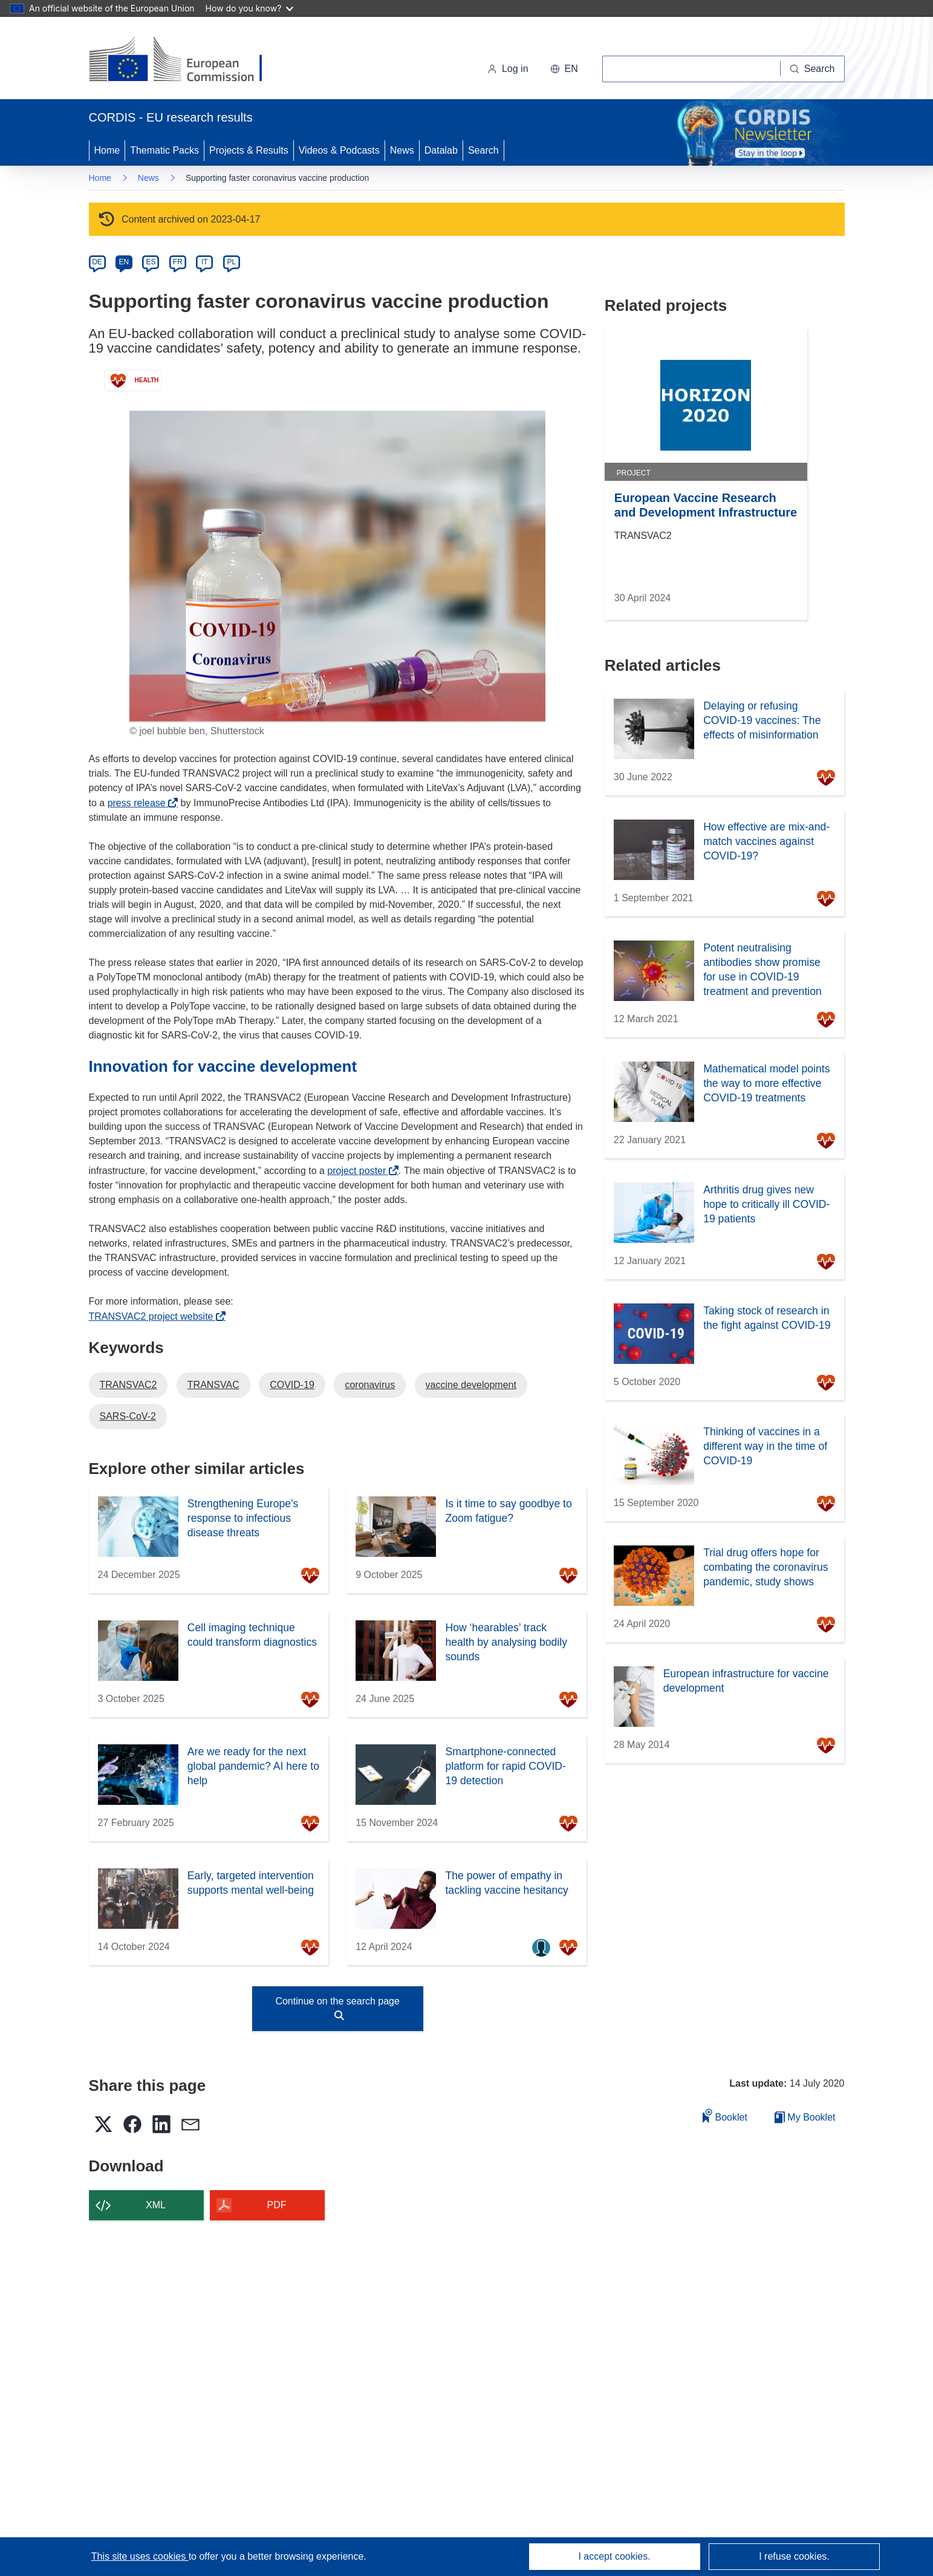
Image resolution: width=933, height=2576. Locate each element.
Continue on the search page (337, 2008)
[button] (564, 69)
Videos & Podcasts (339, 150)
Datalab (441, 150)
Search (483, 150)
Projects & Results (248, 150)
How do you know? (250, 8)
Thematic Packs (164, 150)
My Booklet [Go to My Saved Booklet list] (805, 2117)
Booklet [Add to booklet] (725, 2115)
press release (140, 803)
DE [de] (97, 262)
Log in (507, 69)
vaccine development (471, 1385)
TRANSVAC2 (128, 1385)
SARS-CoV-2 (128, 1416)
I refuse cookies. (794, 2556)
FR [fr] (178, 262)
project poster (359, 1171)
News (402, 150)
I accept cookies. (614, 2556)
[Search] (813, 69)
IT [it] (204, 262)
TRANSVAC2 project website (154, 1316)
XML (156, 2205)
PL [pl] (231, 262)
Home (107, 150)
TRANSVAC (213, 1385)
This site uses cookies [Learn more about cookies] (140, 2556)
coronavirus (370, 1385)
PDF (277, 2205)
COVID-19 (292, 1385)
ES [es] (150, 262)
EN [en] (124, 262)
